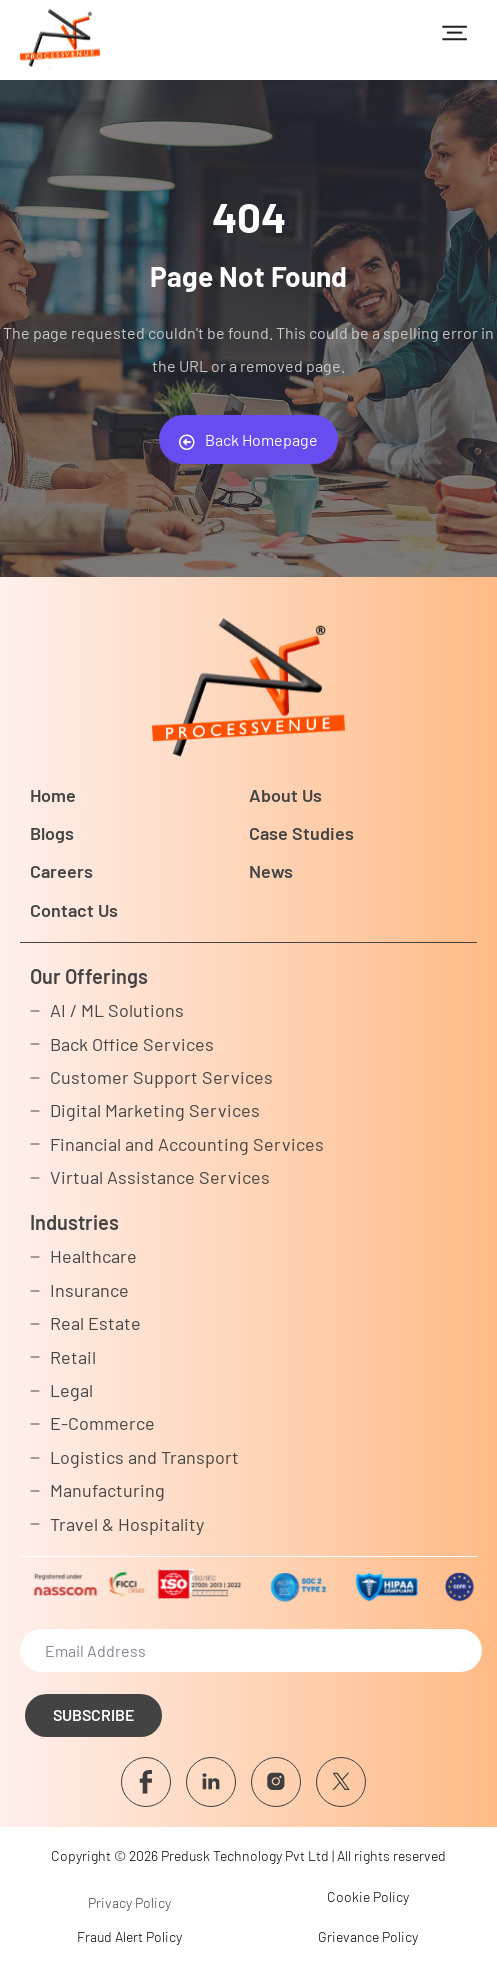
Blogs (52, 833)
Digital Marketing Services (155, 1110)
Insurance (89, 1290)
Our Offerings (89, 976)
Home (53, 795)
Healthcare (93, 1256)
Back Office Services (132, 1044)
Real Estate (95, 1323)
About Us (285, 795)
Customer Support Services (161, 1077)
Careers (61, 871)
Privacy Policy (129, 1902)
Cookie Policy (368, 1896)
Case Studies (301, 833)
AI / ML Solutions (117, 1010)
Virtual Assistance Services (160, 1177)
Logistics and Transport (144, 1457)
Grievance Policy (368, 1936)
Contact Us (74, 910)
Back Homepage (248, 440)
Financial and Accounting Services (187, 1144)
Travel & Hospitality (127, 1524)
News (271, 871)
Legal (71, 1390)
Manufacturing (107, 1490)
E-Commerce (102, 1423)
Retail (73, 1357)
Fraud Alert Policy (129, 1936)
